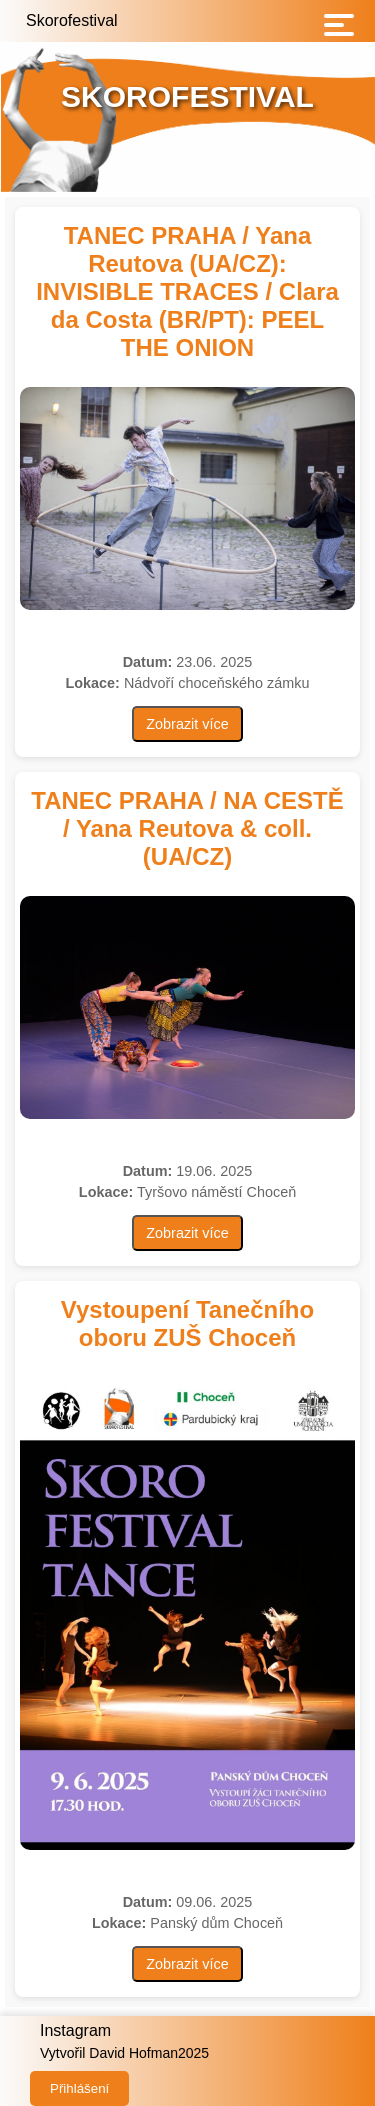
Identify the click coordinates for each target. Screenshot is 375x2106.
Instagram (75, 2030)
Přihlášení (79, 2088)
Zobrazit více (187, 724)
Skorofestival (72, 20)
